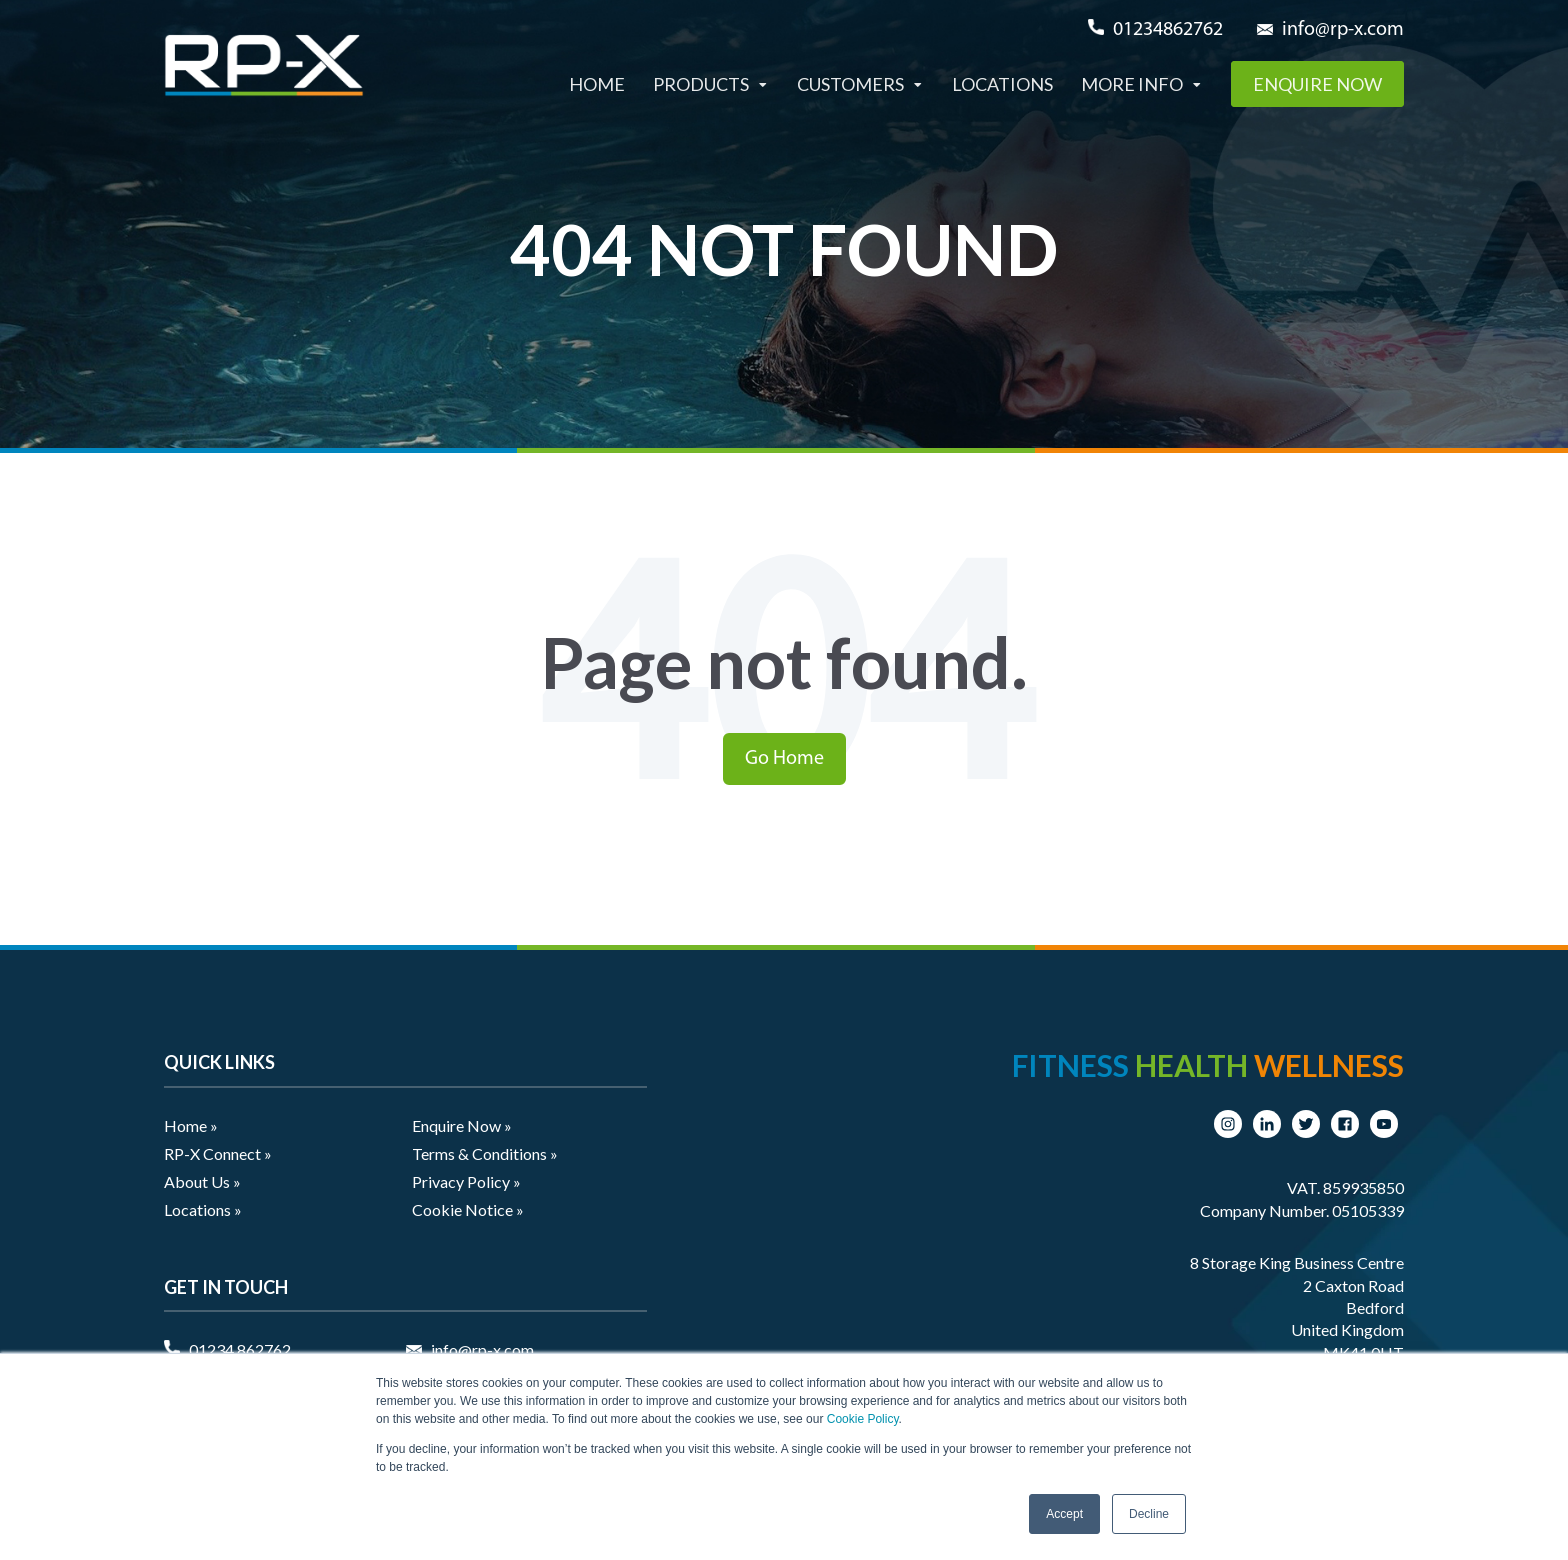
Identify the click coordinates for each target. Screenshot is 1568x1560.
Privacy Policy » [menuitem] (466, 1181)
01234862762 (1168, 30)
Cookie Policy (863, 1419)
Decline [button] (1149, 1514)
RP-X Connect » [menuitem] (218, 1153)
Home (597, 84)
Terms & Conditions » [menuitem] (485, 1153)
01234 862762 (240, 1349)
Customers (850, 84)
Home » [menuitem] (191, 1125)
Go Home (784, 759)
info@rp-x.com (1343, 30)
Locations (1002, 84)
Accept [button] (1064, 1514)
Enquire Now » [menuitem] (462, 1125)
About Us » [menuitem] (202, 1181)
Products (701, 84)
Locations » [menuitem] (203, 1209)
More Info (1132, 84)
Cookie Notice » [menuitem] (468, 1209)
